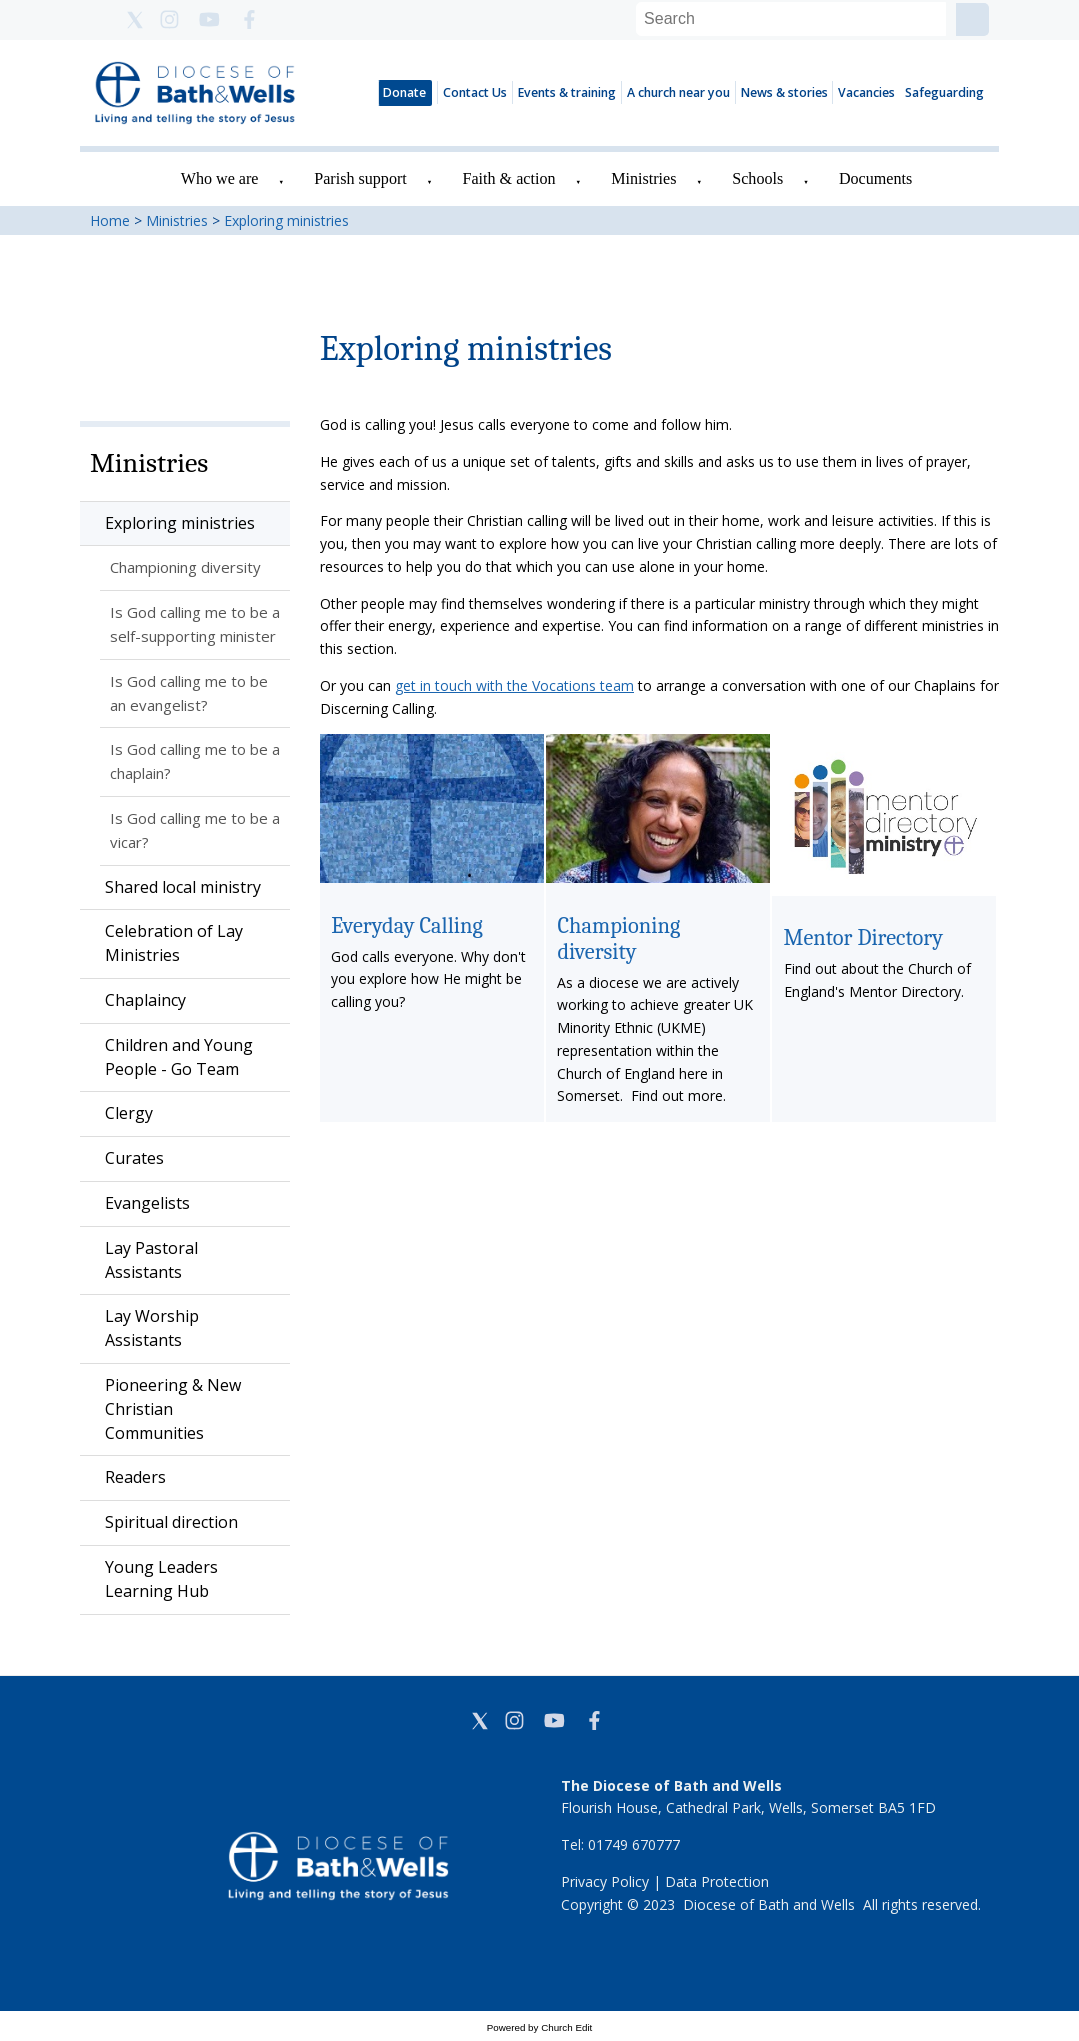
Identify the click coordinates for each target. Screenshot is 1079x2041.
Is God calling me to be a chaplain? (195, 761)
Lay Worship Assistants (152, 1328)
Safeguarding (944, 92)
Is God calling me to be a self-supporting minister (195, 624)
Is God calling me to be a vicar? (195, 830)
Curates (134, 1158)
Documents (875, 178)
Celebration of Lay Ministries (174, 943)
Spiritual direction (171, 1522)
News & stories (784, 92)
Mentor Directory (862, 938)
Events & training (567, 92)
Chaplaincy (145, 1000)
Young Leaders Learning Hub (161, 1579)
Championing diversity (185, 567)
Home (110, 220)
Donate (404, 92)
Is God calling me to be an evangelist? (189, 693)
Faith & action (509, 178)
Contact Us (475, 92)
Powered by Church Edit (540, 2027)
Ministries (643, 178)
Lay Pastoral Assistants (151, 1260)
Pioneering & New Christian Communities (173, 1409)
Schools (757, 178)
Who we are (220, 178)
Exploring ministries (286, 220)
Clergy (129, 1113)
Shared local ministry (183, 887)
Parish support (360, 178)
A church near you (678, 92)
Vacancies (866, 92)
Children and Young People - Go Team (179, 1057)
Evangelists (147, 1203)
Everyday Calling (407, 925)
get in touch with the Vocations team (514, 685)
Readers (135, 1477)
